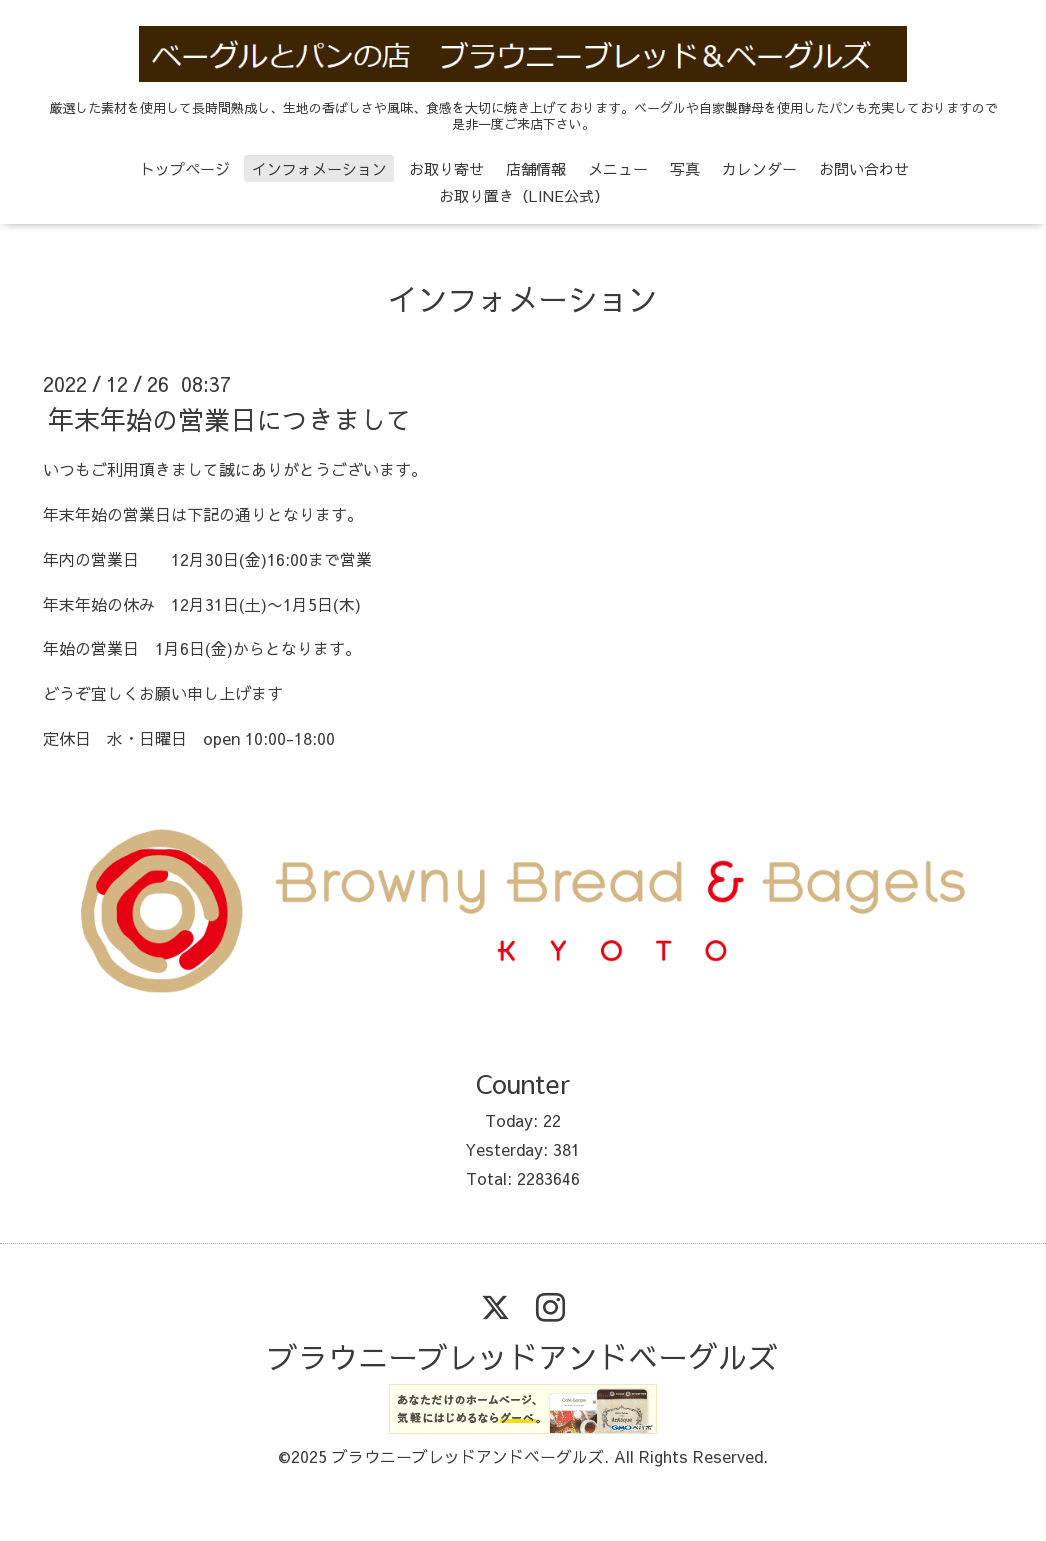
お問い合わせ (864, 168)
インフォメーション (319, 168)
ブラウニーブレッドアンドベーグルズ (523, 1356)
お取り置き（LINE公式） (524, 195)
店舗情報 (536, 168)
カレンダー (759, 168)
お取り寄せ (446, 168)
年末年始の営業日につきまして (230, 419)
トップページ (185, 168)
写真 (685, 168)
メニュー (618, 168)
